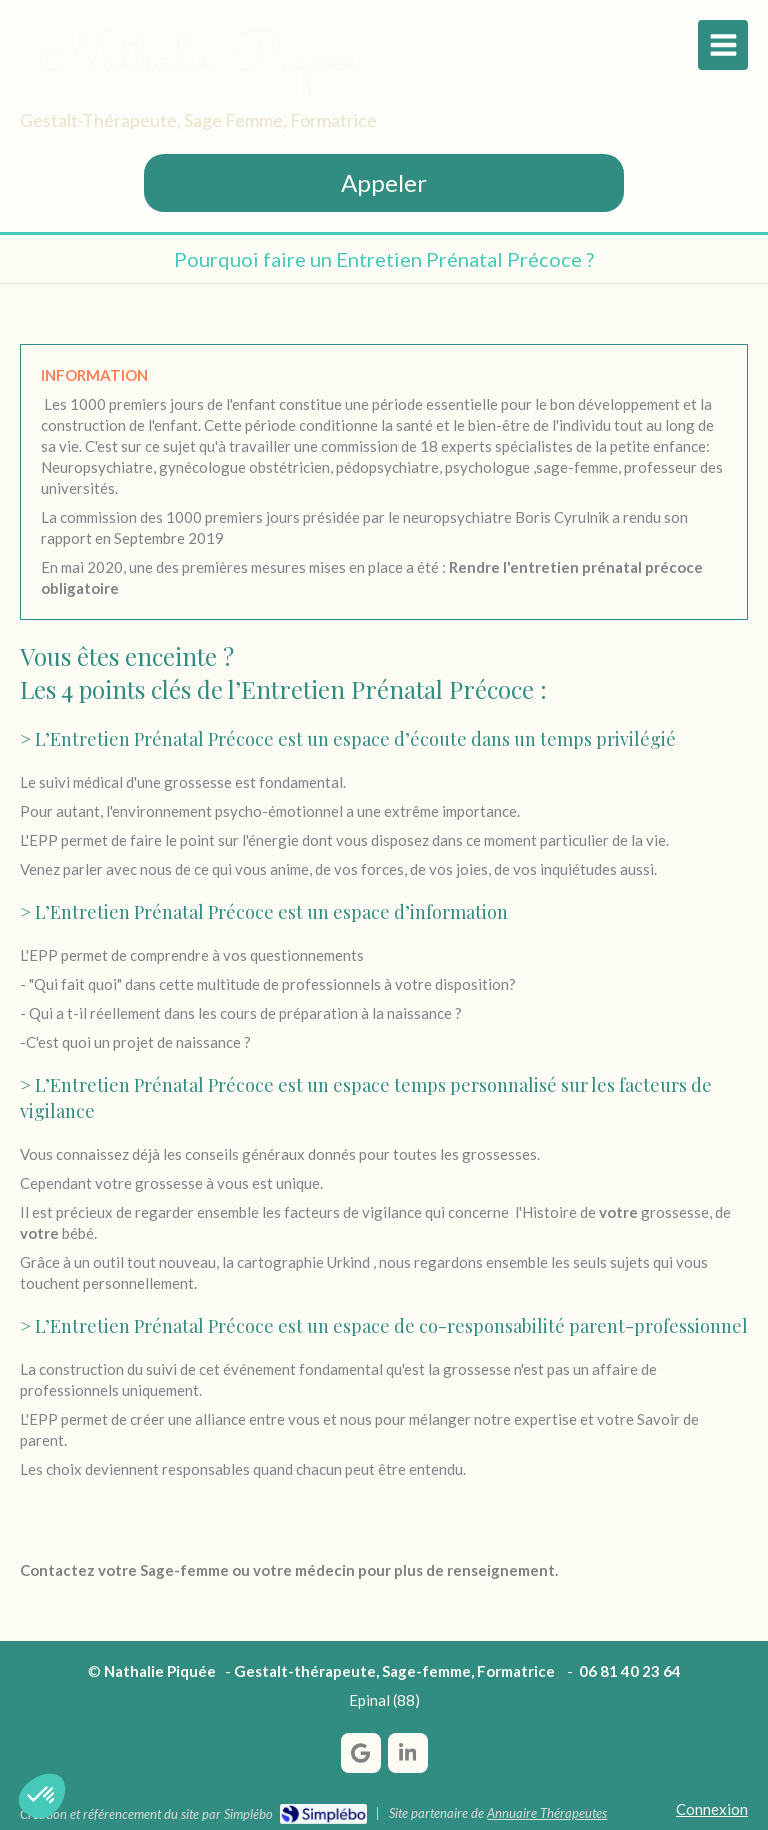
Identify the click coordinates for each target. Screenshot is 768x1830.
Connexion (712, 1809)
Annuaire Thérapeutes (547, 1813)
